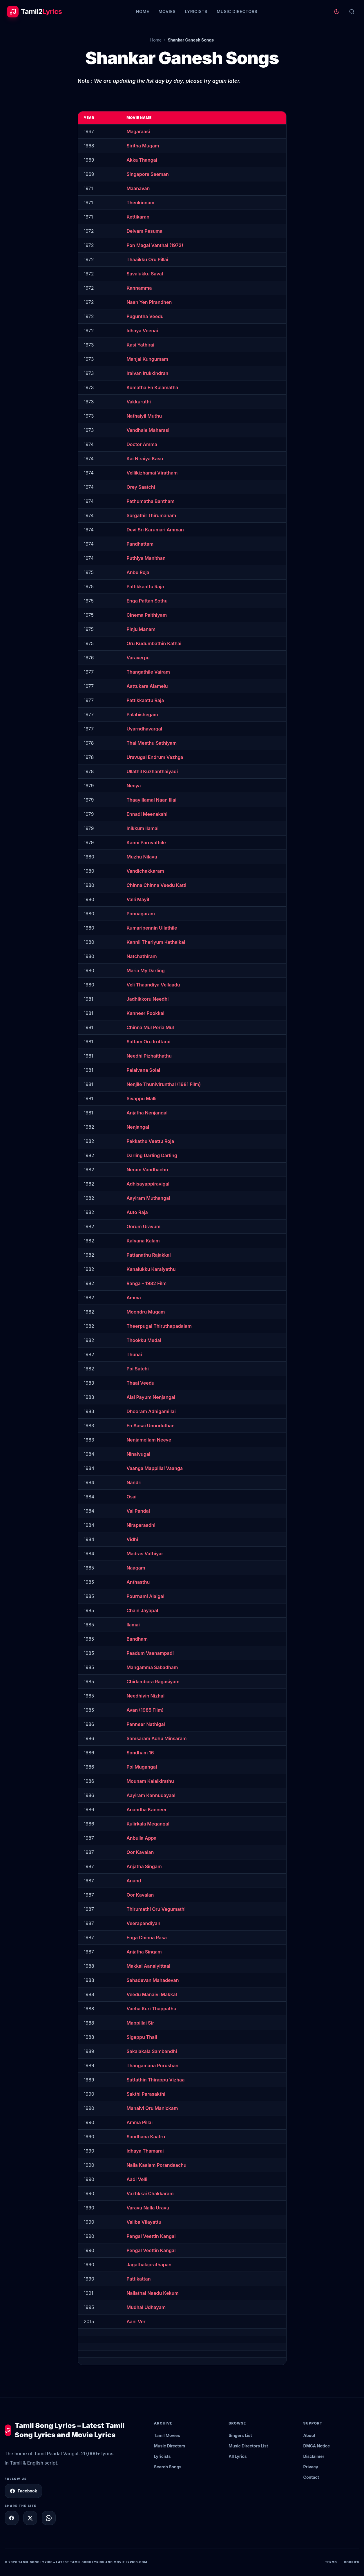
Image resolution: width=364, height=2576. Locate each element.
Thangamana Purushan (152, 2065)
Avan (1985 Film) (145, 1710)
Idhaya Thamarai (145, 2151)
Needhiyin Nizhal (145, 1696)
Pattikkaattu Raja (145, 586)
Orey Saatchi (140, 487)
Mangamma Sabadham (152, 1667)
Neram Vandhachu (147, 1169)
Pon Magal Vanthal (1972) (154, 245)
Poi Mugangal (141, 1767)
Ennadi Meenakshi (146, 814)
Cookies (351, 2562)
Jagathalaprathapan (148, 2264)
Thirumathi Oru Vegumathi (156, 1909)
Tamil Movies (167, 2435)
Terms (331, 2562)
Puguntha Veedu (145, 316)
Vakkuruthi (138, 402)
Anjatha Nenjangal (146, 1113)
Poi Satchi (137, 1369)
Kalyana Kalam (143, 1241)
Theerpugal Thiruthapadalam (159, 1326)
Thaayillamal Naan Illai (151, 800)
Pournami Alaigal (145, 1596)
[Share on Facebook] (12, 2518)
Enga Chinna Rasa (146, 1937)
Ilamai (133, 1625)
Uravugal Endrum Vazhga (154, 757)
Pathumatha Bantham (150, 501)
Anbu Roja (137, 572)
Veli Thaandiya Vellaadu (153, 985)
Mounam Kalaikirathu (150, 1781)
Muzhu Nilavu (141, 857)
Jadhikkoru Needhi (147, 999)
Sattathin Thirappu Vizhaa (155, 2080)
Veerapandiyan (143, 1923)
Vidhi (132, 1539)
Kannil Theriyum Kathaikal (155, 942)
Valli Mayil (137, 899)
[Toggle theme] (337, 11)
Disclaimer (314, 2456)
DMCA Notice (316, 2445)
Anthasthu (138, 1582)
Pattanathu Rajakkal (148, 1255)
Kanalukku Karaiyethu (150, 1269)
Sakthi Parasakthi (145, 2094)
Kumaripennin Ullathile (151, 928)
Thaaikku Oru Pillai (147, 259)
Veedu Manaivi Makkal (151, 1994)
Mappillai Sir (140, 2023)
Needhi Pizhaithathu (149, 1056)
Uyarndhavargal (144, 729)
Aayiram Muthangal (148, 1198)
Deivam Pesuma (144, 231)
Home (142, 11)
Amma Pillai (139, 2122)
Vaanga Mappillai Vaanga (154, 1468)
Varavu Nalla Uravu (147, 2208)
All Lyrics (238, 2456)
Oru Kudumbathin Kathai (153, 643)
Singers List (240, 2435)
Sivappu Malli (141, 1098)
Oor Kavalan (140, 1852)
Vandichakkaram (145, 871)
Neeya (133, 786)
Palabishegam (142, 714)
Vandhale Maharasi (147, 430)
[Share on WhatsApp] (49, 2518)
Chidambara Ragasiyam (153, 1681)
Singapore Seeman (147, 174)
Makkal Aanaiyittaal (148, 1966)
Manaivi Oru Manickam (152, 2108)
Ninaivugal (138, 1454)
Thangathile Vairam (148, 672)
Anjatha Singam (144, 1866)
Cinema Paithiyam (146, 615)
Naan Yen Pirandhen (149, 302)
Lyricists (196, 11)
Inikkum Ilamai (142, 828)
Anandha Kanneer (146, 1809)
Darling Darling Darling (151, 1155)
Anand (133, 1881)
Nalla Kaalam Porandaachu (156, 2165)
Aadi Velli (136, 2179)
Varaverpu (138, 658)
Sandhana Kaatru (145, 2137)
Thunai (134, 1354)
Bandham (137, 1639)
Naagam (135, 1568)
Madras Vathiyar (144, 1553)
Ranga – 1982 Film (146, 1283)
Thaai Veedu (140, 1383)
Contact (311, 2477)
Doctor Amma (141, 444)
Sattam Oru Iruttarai (148, 1042)
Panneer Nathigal (145, 1724)
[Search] (352, 11)
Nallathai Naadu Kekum (152, 2293)
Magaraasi (138, 131)
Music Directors (237, 11)
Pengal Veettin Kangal (150, 2236)
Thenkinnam (140, 202)
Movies (166, 11)
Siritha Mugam (142, 146)
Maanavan (138, 188)
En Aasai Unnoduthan (150, 1425)
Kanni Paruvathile (146, 842)
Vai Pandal (138, 1511)
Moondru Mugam (145, 1312)
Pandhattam (139, 544)
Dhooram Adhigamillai (151, 1411)
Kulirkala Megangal (147, 1824)
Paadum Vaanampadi (150, 1653)
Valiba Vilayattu (143, 2222)
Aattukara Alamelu (147, 686)
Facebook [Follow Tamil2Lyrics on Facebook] (23, 2491)
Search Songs (168, 2466)
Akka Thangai (141, 160)
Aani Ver (135, 2321)
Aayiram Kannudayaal (150, 1795)
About (309, 2435)
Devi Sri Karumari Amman (155, 530)
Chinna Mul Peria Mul (150, 1027)
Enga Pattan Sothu (147, 601)
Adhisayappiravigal (147, 1184)
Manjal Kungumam (147, 359)
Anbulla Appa (141, 1838)
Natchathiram (141, 956)
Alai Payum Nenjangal (150, 1397)
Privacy (310, 2466)
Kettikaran (137, 217)
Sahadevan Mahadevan (152, 1980)
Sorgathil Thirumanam (151, 515)
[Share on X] (30, 2518)
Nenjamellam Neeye (148, 1440)
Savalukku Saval (144, 274)
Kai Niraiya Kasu (144, 458)
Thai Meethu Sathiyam (151, 743)
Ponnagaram (140, 914)
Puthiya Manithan (146, 558)
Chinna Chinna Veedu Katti (156, 885)
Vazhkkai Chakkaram (149, 2193)
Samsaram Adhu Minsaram (156, 1738)
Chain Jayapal (142, 1610)
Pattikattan (138, 2279)
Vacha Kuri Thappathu (151, 2009)
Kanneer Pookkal (145, 1013)
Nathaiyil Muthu (144, 416)
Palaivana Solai (143, 1070)
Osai (131, 1497)
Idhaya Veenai (142, 330)
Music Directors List (248, 2445)
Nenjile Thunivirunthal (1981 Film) (163, 1084)
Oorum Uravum (143, 1226)
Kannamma (139, 288)
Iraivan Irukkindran (147, 373)
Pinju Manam (140, 629)
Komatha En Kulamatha (152, 387)
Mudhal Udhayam (146, 2307)
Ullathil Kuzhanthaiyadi (152, 771)
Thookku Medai (143, 1340)
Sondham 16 (140, 1753)
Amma (133, 1297)
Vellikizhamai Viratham (152, 473)
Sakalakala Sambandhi (151, 2051)
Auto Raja (137, 1212)
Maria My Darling (145, 970)
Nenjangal (137, 1127)
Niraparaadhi (140, 1525)
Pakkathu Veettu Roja (150, 1141)
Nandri (134, 1482)
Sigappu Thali (141, 2037)
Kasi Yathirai (140, 345)
